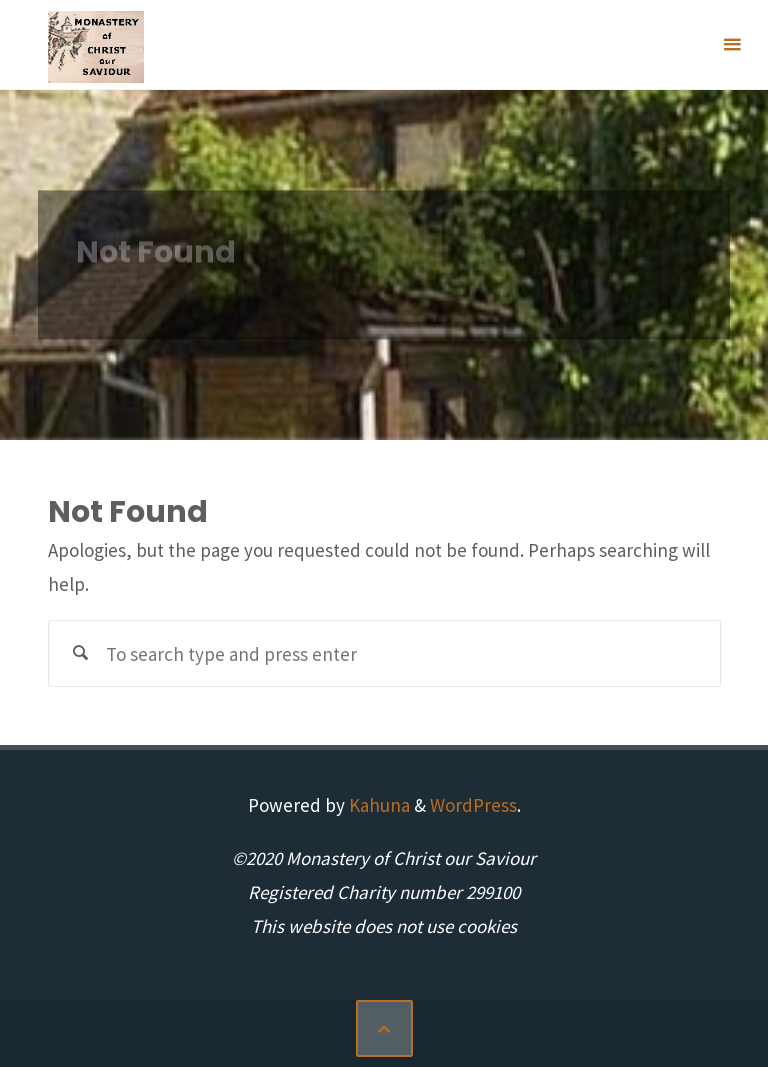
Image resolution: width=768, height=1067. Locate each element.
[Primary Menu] (732, 45)
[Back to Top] (384, 1028)
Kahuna (377, 805)
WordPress (473, 805)
